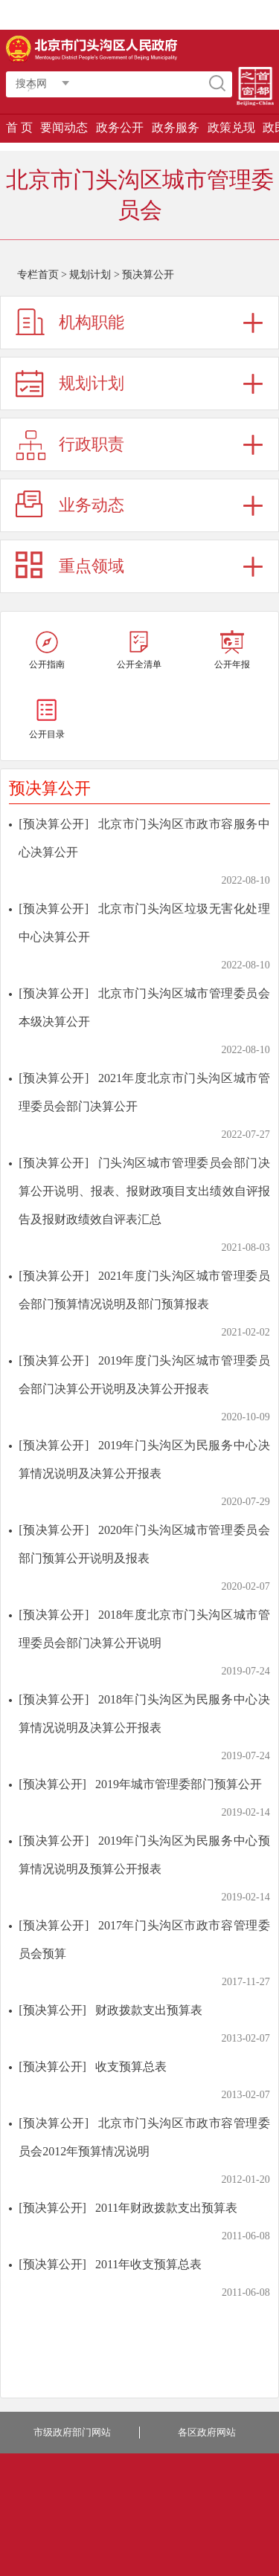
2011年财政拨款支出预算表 (166, 2207)
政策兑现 (231, 127)
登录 (117, 15)
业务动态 (91, 505)
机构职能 (91, 322)
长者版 (222, 15)
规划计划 (90, 274)
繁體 (190, 15)
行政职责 (91, 444)
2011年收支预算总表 (148, 2264)
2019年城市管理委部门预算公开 (178, 1784)
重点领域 (91, 566)
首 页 (19, 127)
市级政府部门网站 (72, 2432)
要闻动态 (64, 127)
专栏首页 (38, 274)
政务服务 (175, 127)
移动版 (256, 15)
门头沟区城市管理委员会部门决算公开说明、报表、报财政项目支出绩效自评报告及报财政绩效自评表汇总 (144, 1191)
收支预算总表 (131, 2066)
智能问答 (154, 15)
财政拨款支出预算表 (148, 2010)
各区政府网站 (207, 2432)
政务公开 (120, 127)
